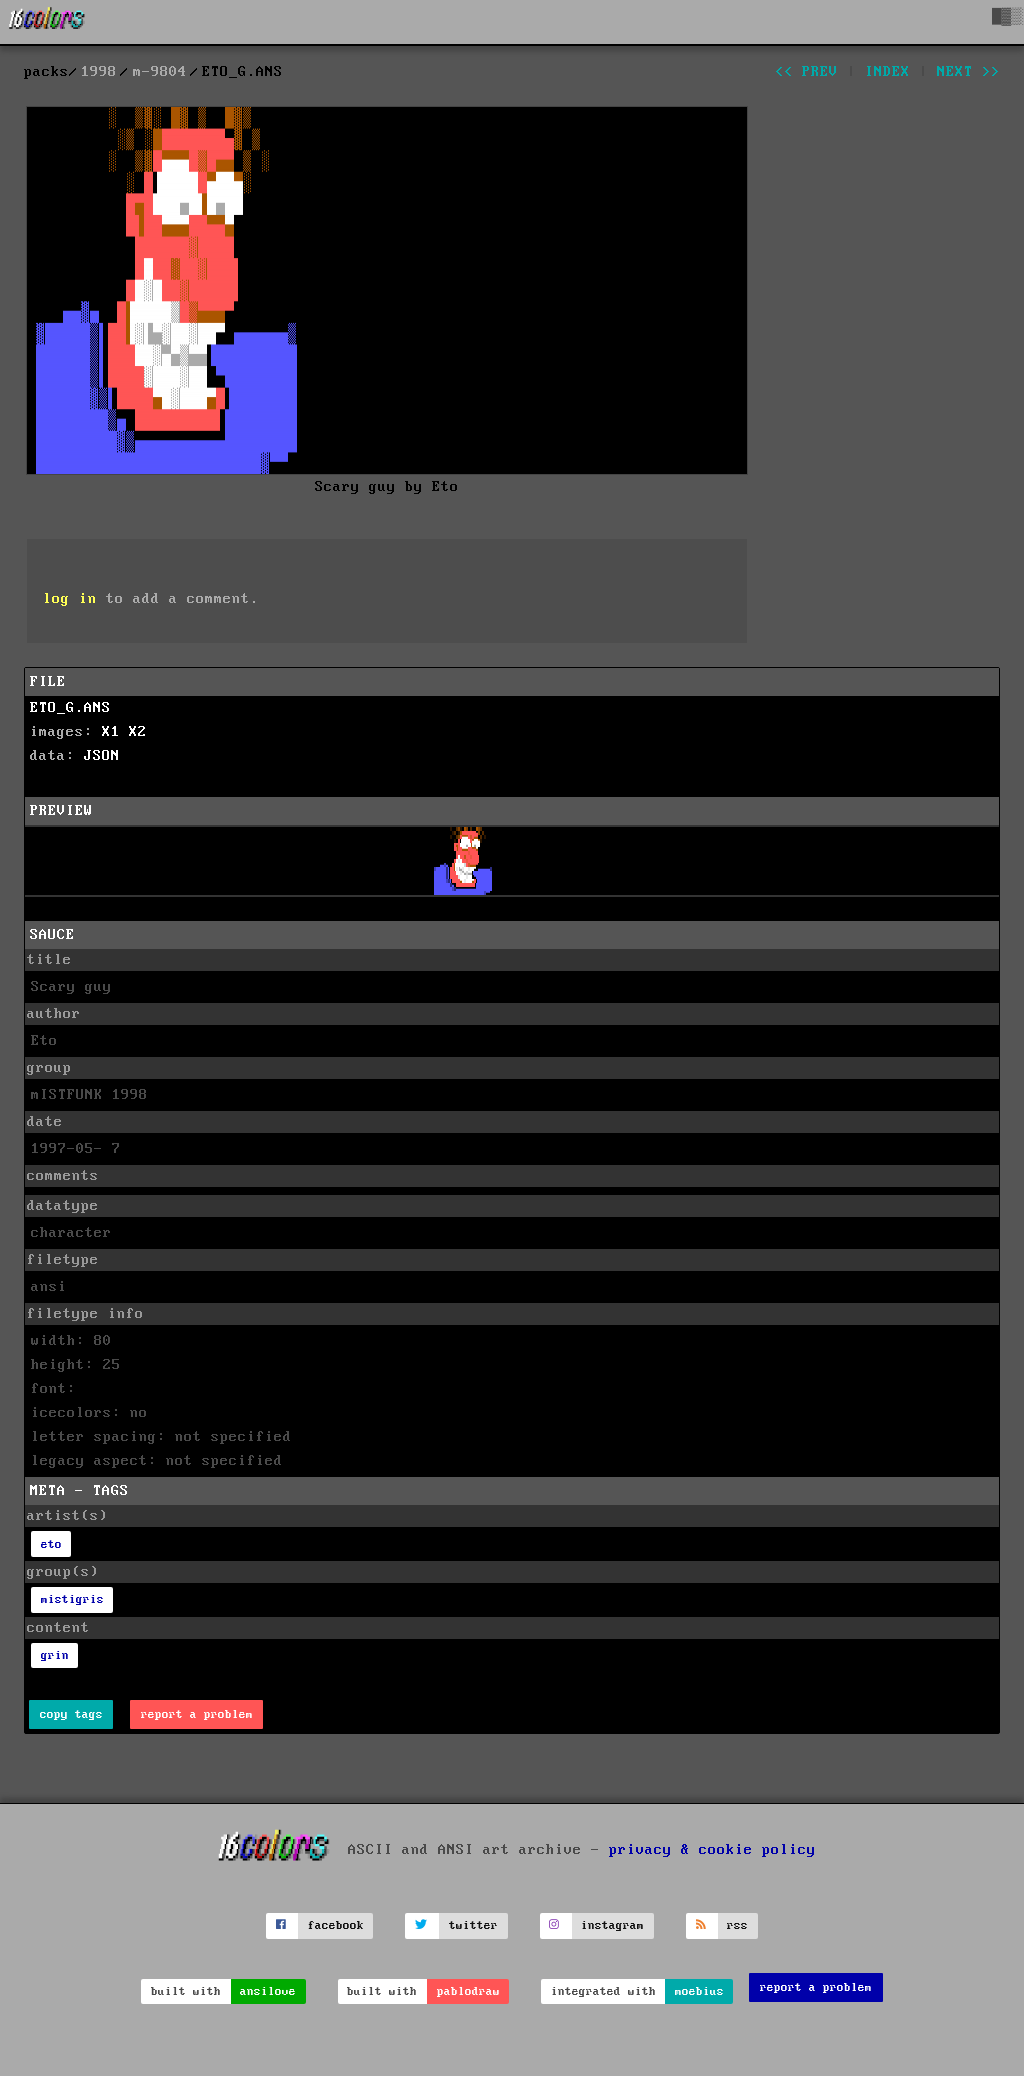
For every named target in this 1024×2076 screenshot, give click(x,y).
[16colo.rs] (47, 22)
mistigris (72, 1599)
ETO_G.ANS (70, 708)
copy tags (71, 1714)
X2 (138, 732)
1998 (99, 72)
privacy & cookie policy (712, 1850)
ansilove (268, 1991)
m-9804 (160, 72)
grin (55, 1655)
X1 (111, 732)
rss (737, 1925)
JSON (102, 756)
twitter (473, 1925)
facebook (336, 1925)
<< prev (806, 72)
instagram (612, 1925)
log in (70, 599)
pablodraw (468, 1991)
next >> (968, 72)
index (887, 72)
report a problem (197, 1714)
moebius (699, 1991)
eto (51, 1544)
